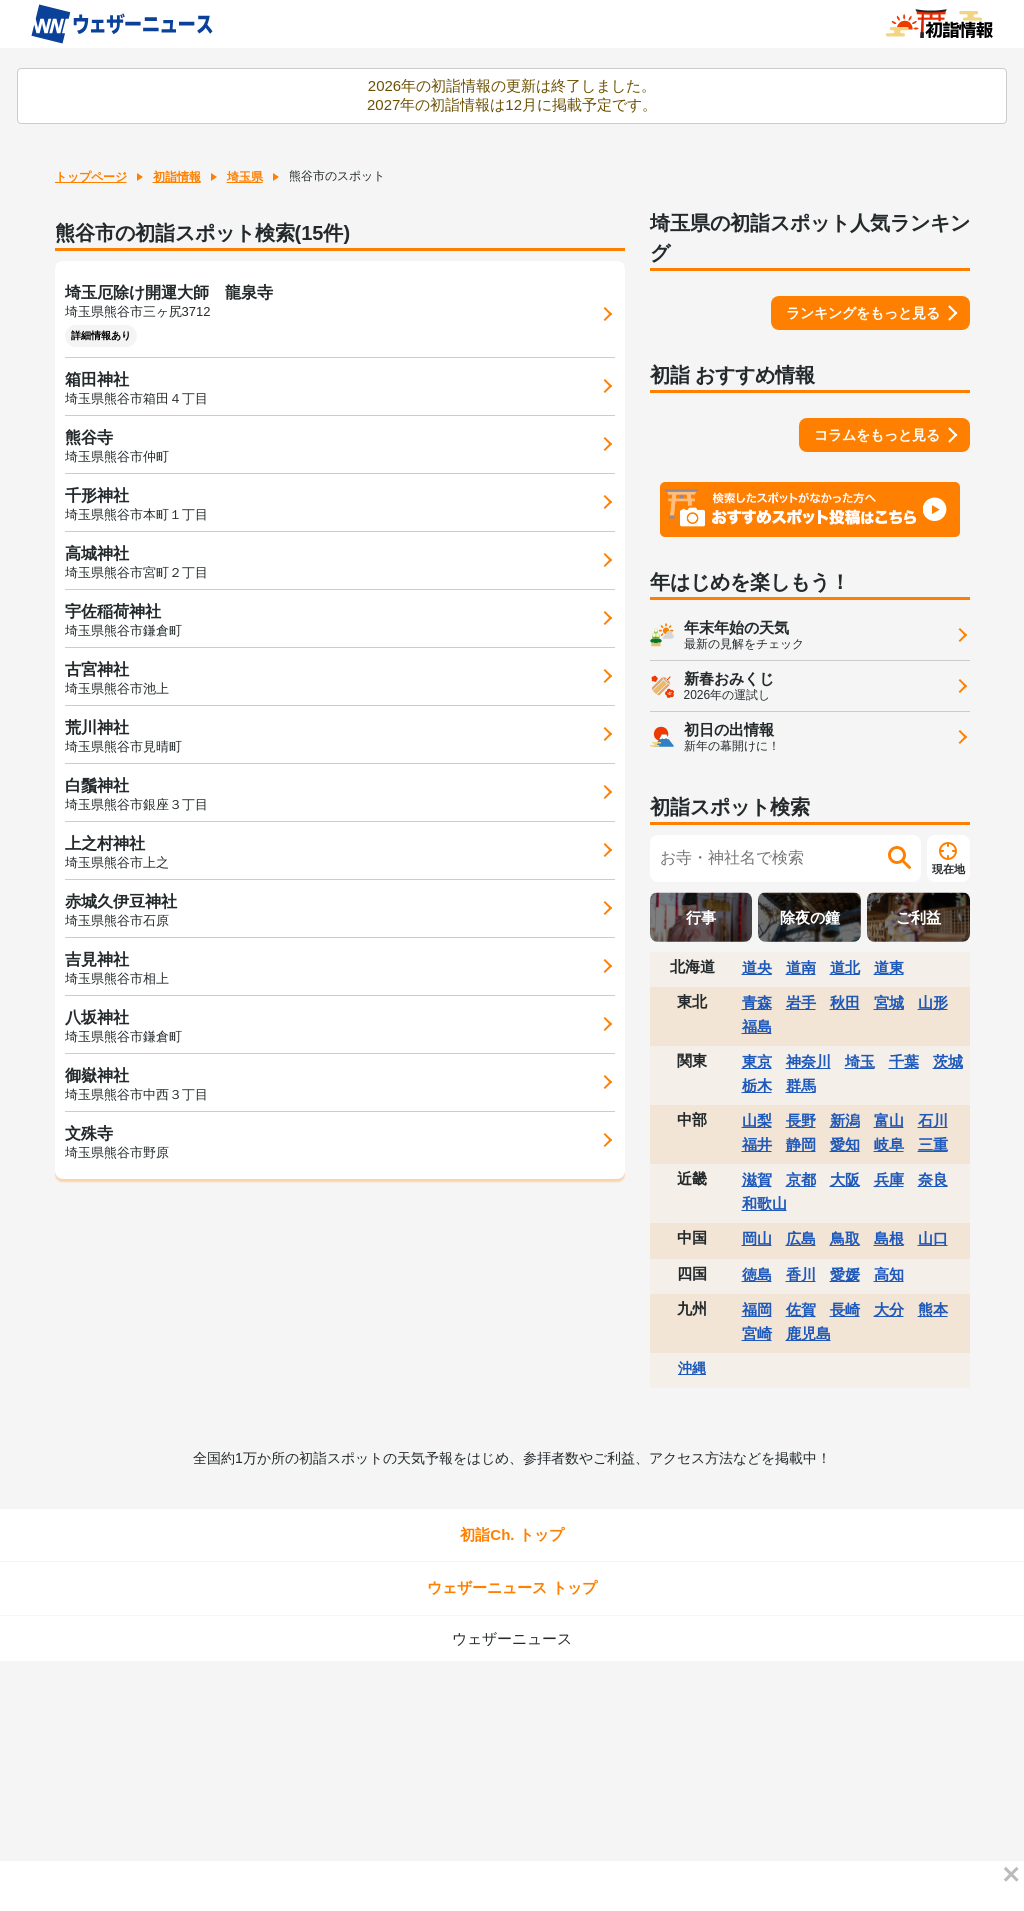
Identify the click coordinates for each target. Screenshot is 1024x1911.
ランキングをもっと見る (863, 313)
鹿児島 (808, 1333)
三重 (933, 1144)
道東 (889, 967)
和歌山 (764, 1203)
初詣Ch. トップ (511, 1534)
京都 (801, 1179)
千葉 (904, 1061)
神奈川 (808, 1061)
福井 (757, 1144)
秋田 (845, 1002)
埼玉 (860, 1061)
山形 (933, 1002)
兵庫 (889, 1179)
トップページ (91, 177)
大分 (889, 1309)
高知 (889, 1274)
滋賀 (757, 1179)
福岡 (757, 1309)
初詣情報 (177, 177)
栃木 (757, 1085)
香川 (801, 1274)
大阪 (845, 1179)
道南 (801, 967)
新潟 (845, 1120)
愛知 (845, 1144)
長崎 (845, 1309)
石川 (933, 1120)
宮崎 (757, 1333)
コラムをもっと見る (877, 435)
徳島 (757, 1274)
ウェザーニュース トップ (511, 1587)
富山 (889, 1120)
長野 (801, 1120)
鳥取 (845, 1238)
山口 (933, 1238)
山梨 (757, 1120)
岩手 (801, 1002)
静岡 (801, 1144)
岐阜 (889, 1144)
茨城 (948, 1061)
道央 (757, 967)
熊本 (933, 1309)
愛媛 (845, 1274)
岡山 (757, 1238)
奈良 (933, 1179)
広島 (801, 1238)
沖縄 (692, 1368)
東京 (757, 1061)
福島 (757, 1026)
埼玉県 (245, 177)
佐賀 (801, 1309)
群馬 (801, 1085)
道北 (845, 967)
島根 (889, 1238)
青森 (757, 1002)
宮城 (889, 1002)
